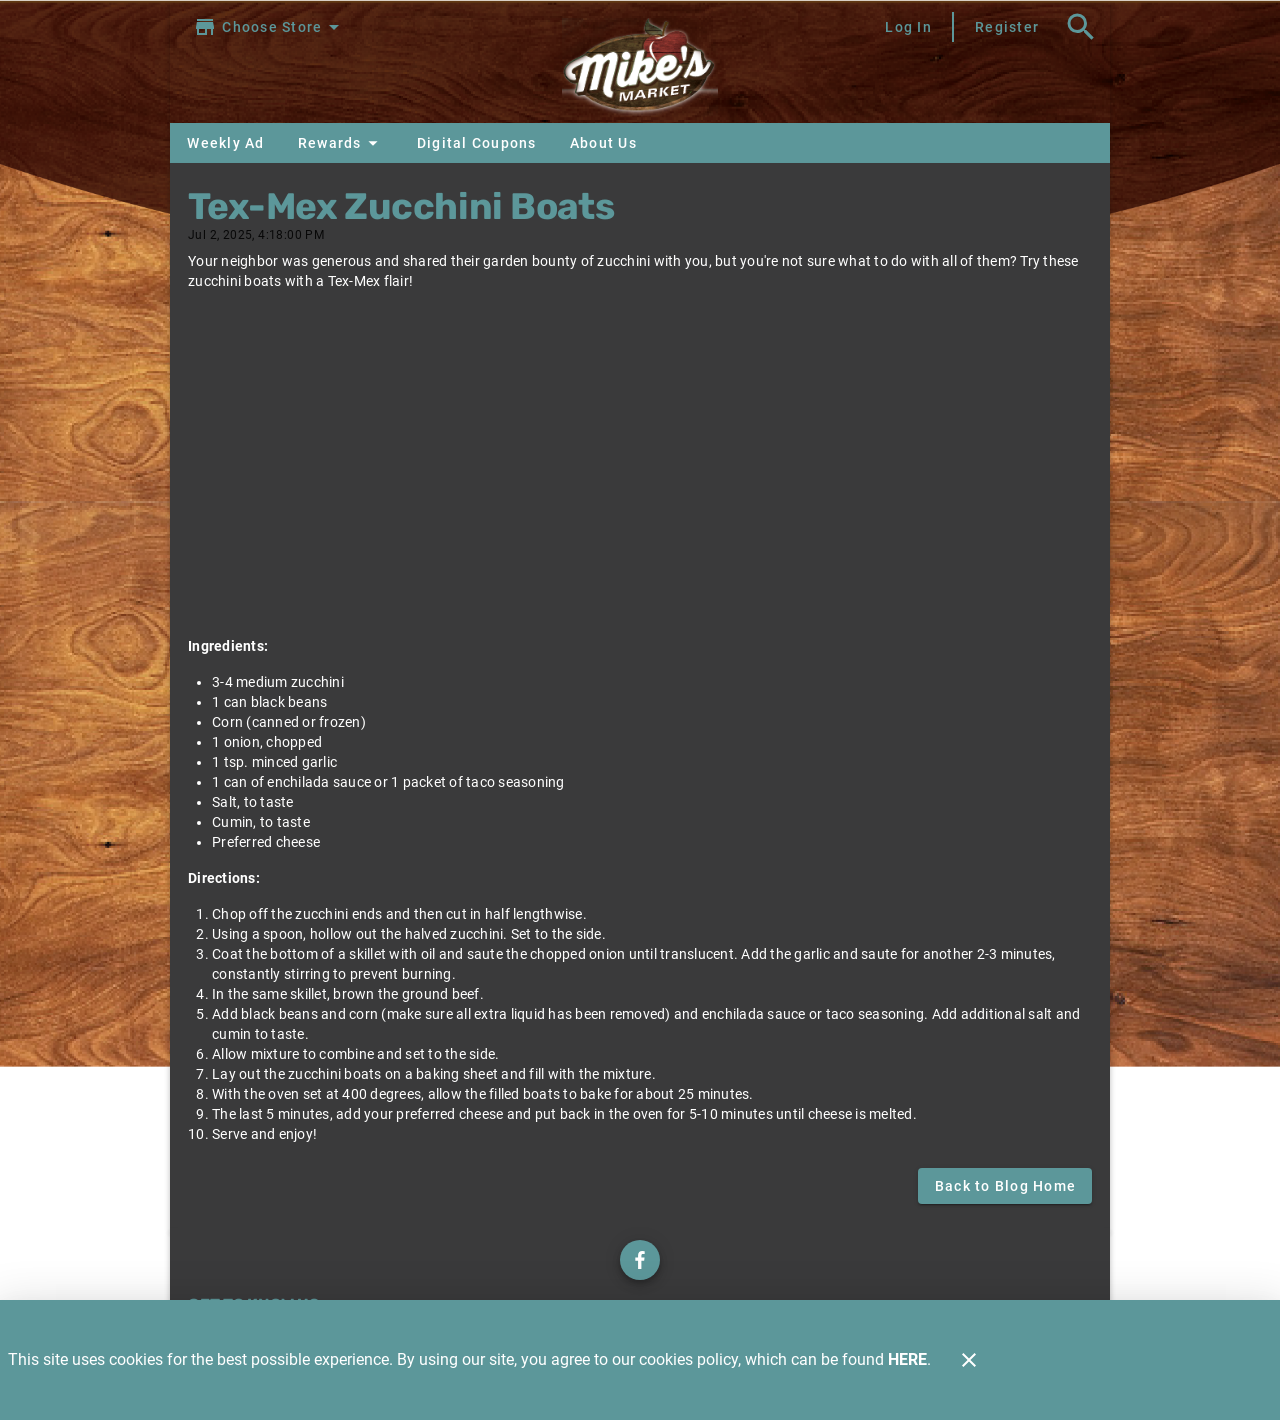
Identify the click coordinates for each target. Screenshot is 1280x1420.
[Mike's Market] (640, 70)
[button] (340, 143)
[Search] (1081, 27)
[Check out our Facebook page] (640, 1260)
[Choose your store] (269, 27)
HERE (907, 1359)
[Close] (969, 1360)
